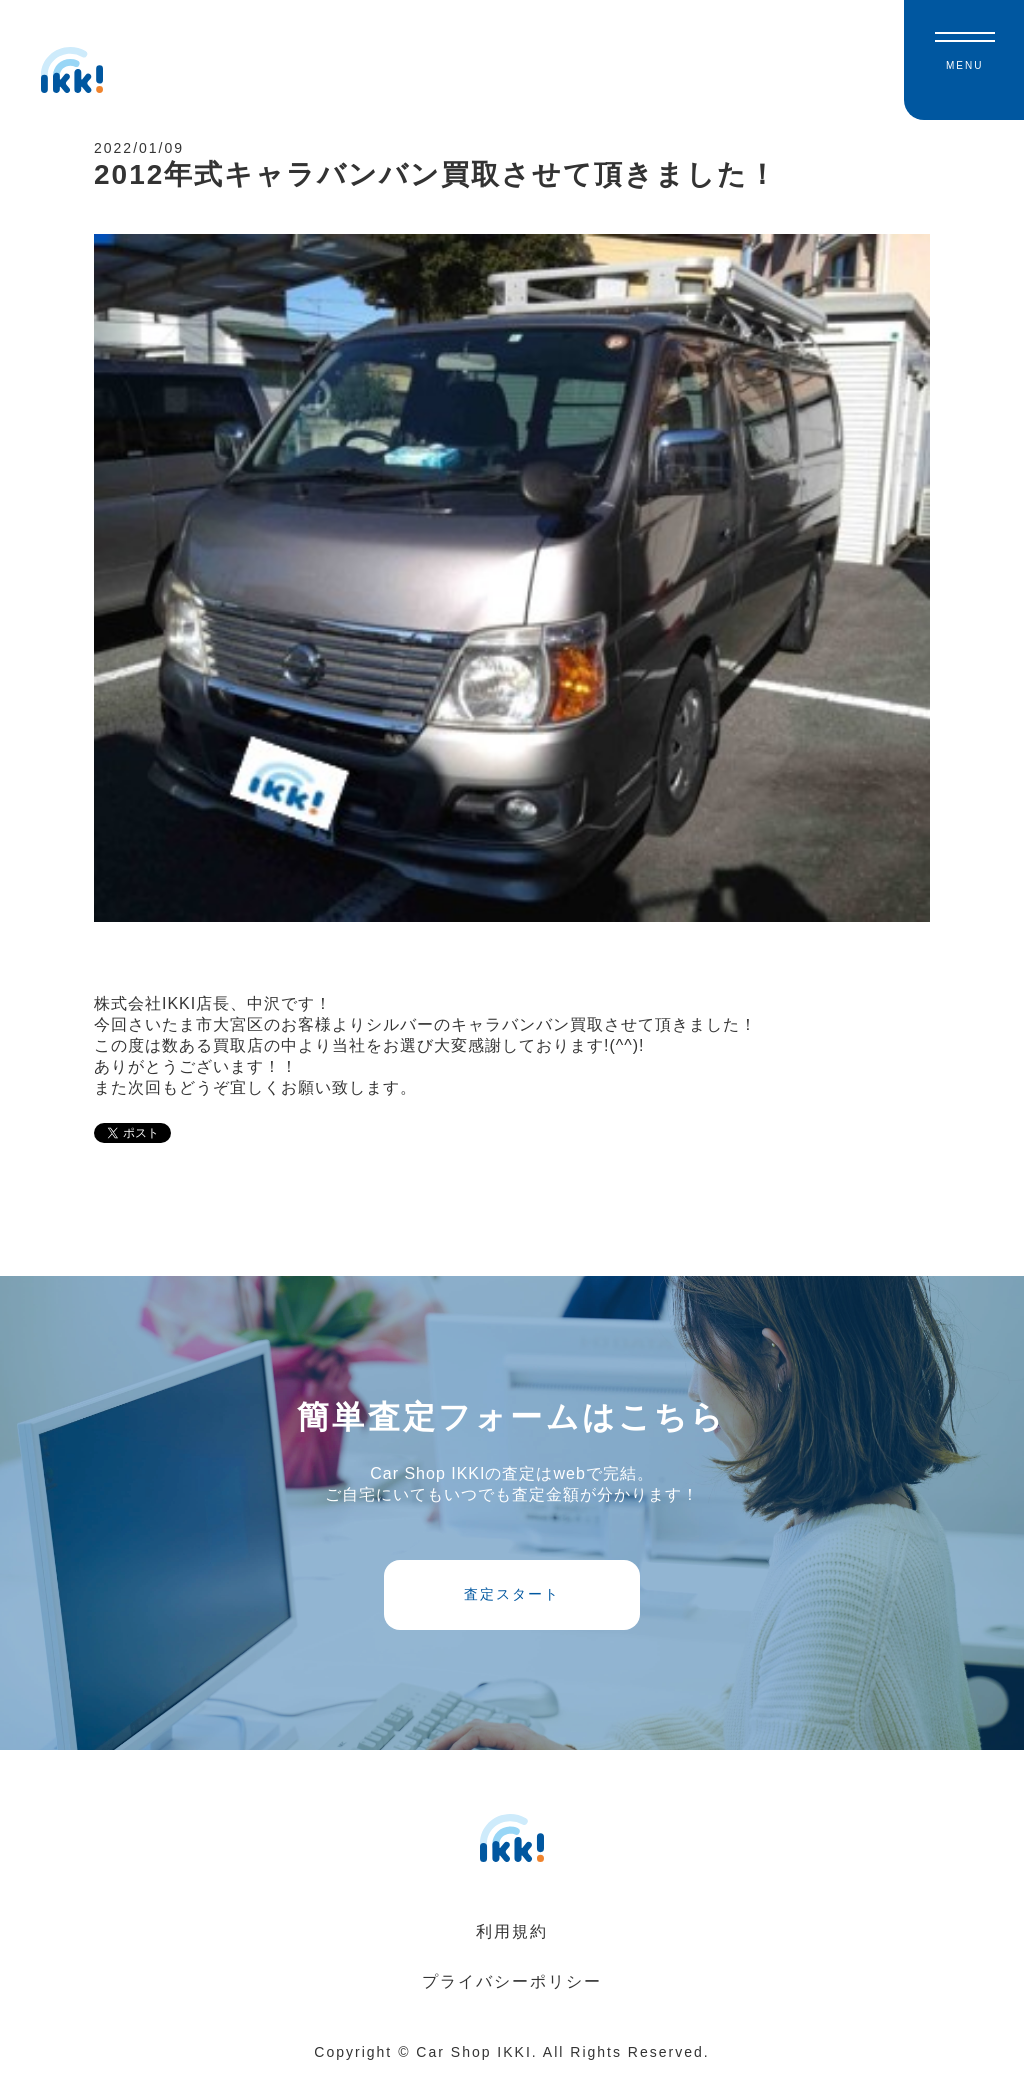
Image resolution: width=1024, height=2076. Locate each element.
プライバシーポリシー (512, 1981)
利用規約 (512, 1931)
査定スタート (512, 1594)
